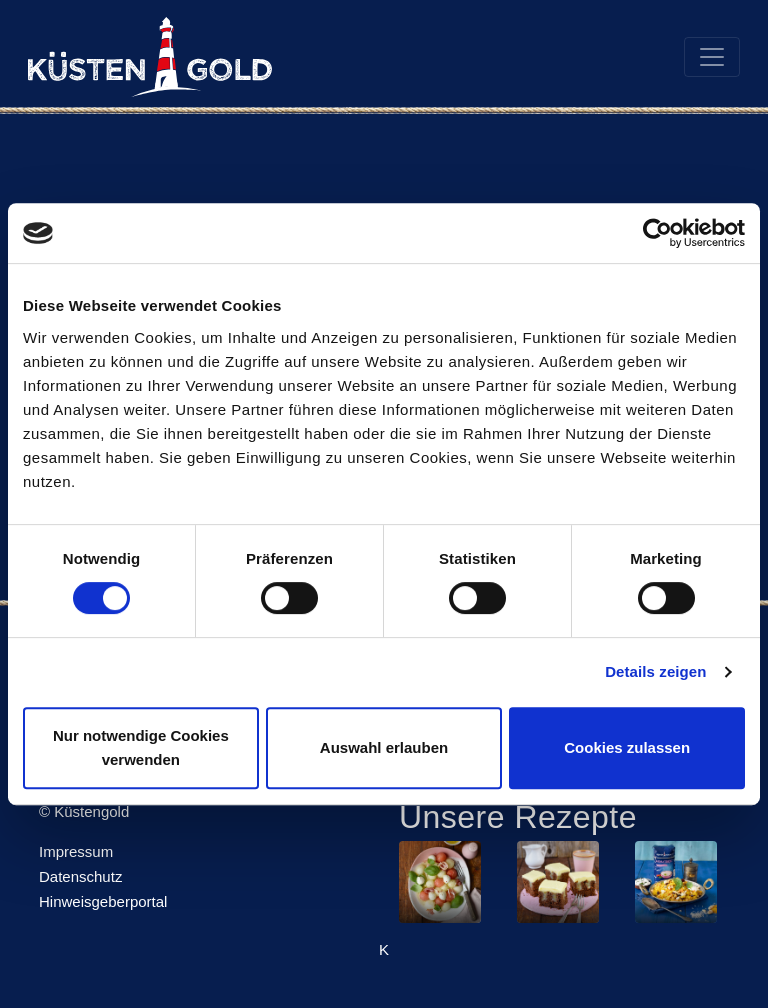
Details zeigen (655, 671)
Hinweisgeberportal (103, 901)
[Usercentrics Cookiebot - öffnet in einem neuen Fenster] (657, 233)
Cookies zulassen (627, 747)
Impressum (76, 851)
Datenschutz (80, 876)
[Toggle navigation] (712, 57)
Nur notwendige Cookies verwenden (141, 747)
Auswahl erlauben (384, 747)
